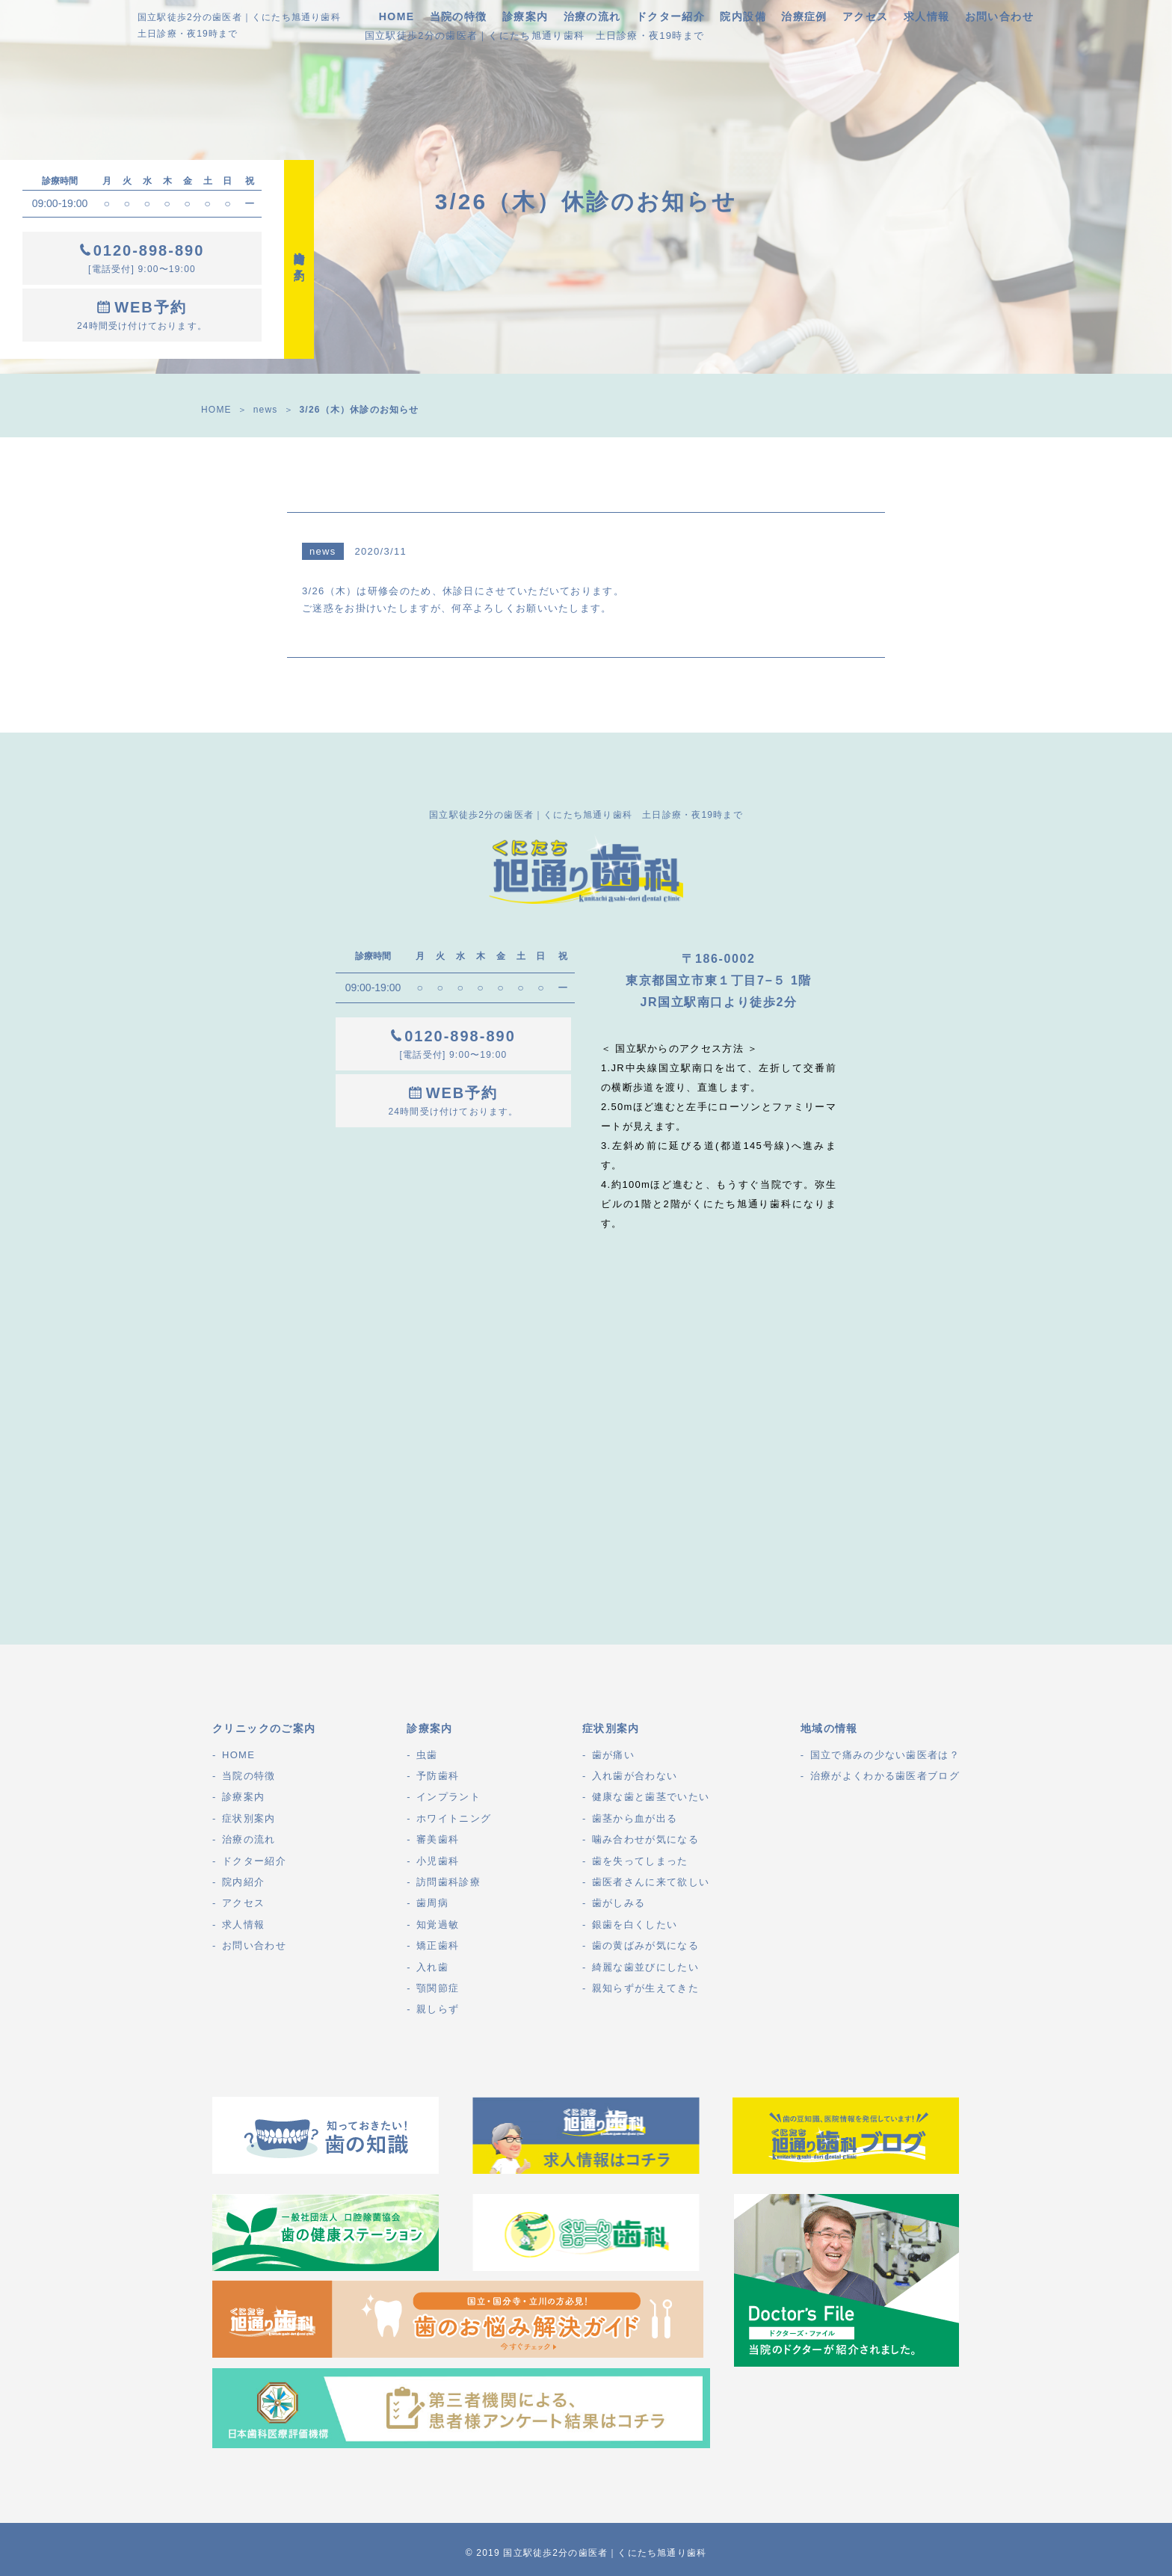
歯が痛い (613, 1754)
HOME (397, 16)
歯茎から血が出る (634, 1818)
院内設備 (743, 16)
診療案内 (525, 16)
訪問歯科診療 (448, 1882)
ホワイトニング (453, 1818)
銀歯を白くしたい (634, 1924)
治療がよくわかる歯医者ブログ (885, 1775)
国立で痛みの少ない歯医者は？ (885, 1754)
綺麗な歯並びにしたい (645, 1967)
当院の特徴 (458, 16)
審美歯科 (437, 1839)
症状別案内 (249, 1818)
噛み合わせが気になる (645, 1839)
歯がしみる (619, 1902)
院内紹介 (243, 1882)
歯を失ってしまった (640, 1861)
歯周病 (432, 1902)
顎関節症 (437, 1988)
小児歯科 (437, 1861)
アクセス (865, 16)
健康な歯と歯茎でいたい (650, 1796)
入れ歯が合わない (634, 1775)
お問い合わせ (999, 16)
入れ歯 (432, 1967)
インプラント (448, 1796)
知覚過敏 (437, 1924)
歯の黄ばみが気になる (645, 1945)
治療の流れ (592, 16)
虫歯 (427, 1754)
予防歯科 (437, 1775)
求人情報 (927, 16)
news (265, 409)
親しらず (437, 2009)
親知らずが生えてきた (645, 1988)
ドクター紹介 (670, 16)
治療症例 (804, 16)
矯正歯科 (437, 1945)
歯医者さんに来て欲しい (650, 1882)
